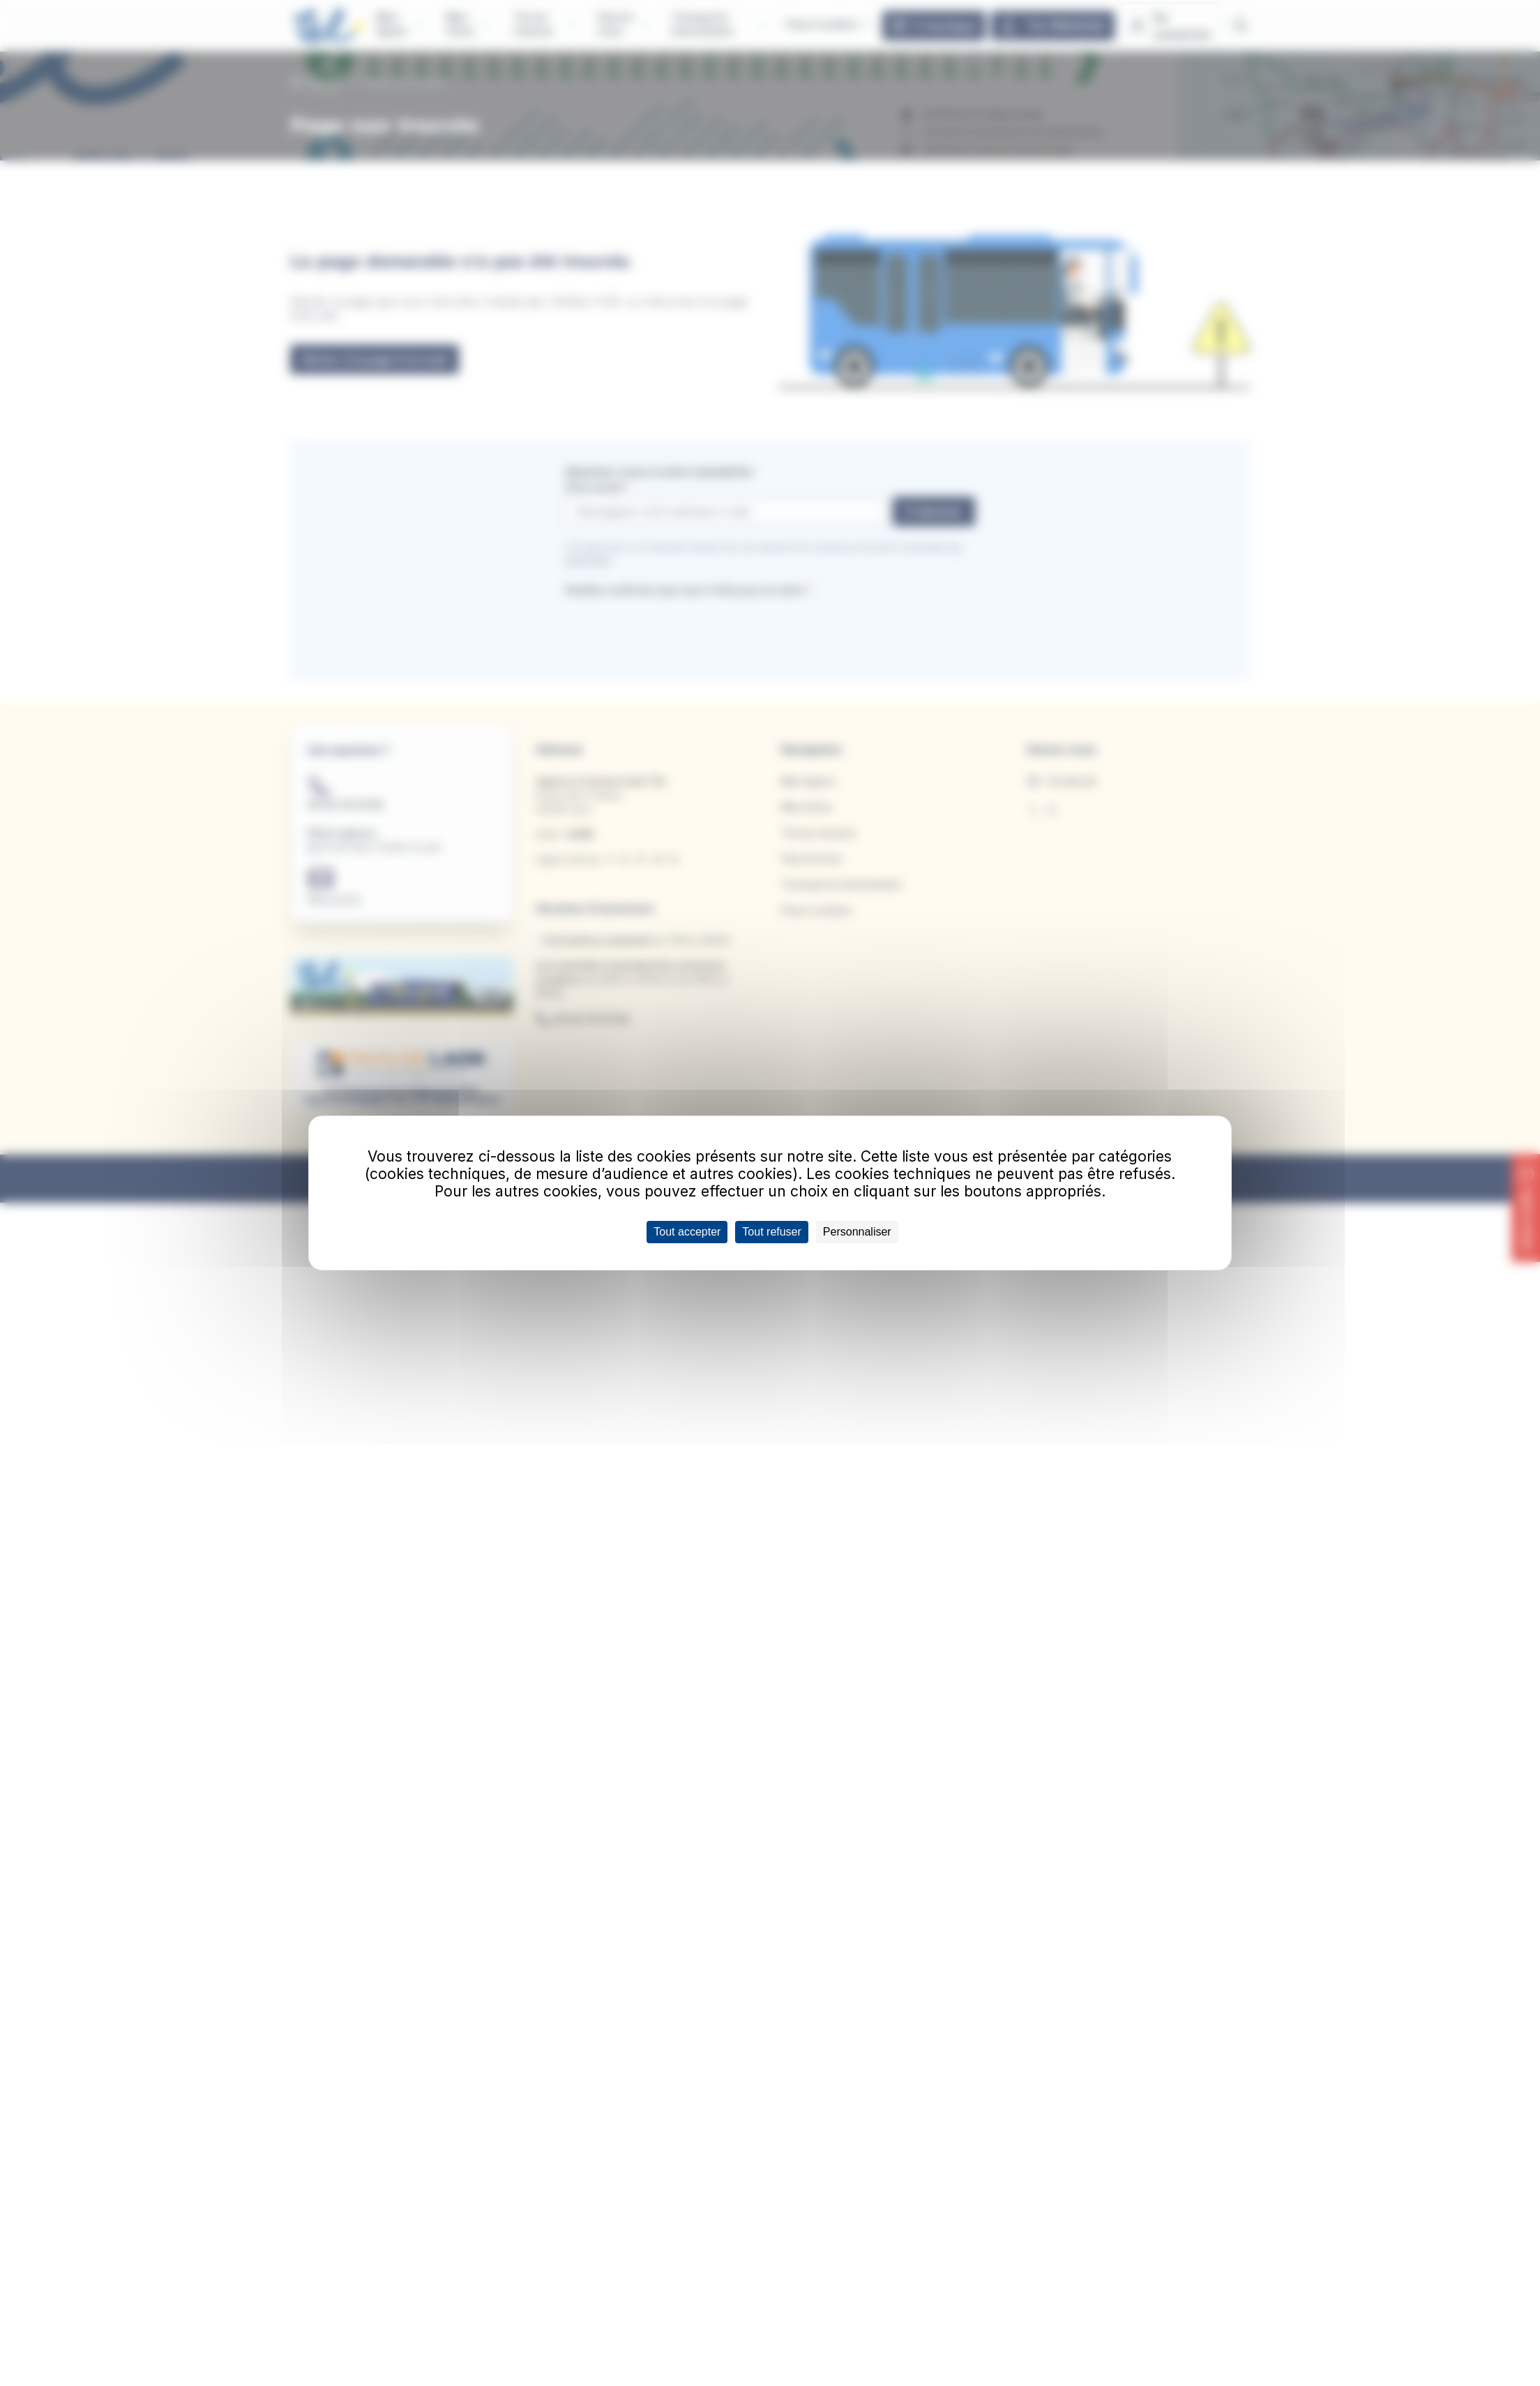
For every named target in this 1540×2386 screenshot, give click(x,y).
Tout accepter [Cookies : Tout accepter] (687, 1232)
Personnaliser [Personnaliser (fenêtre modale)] (857, 1232)
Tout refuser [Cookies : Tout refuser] (771, 1232)
